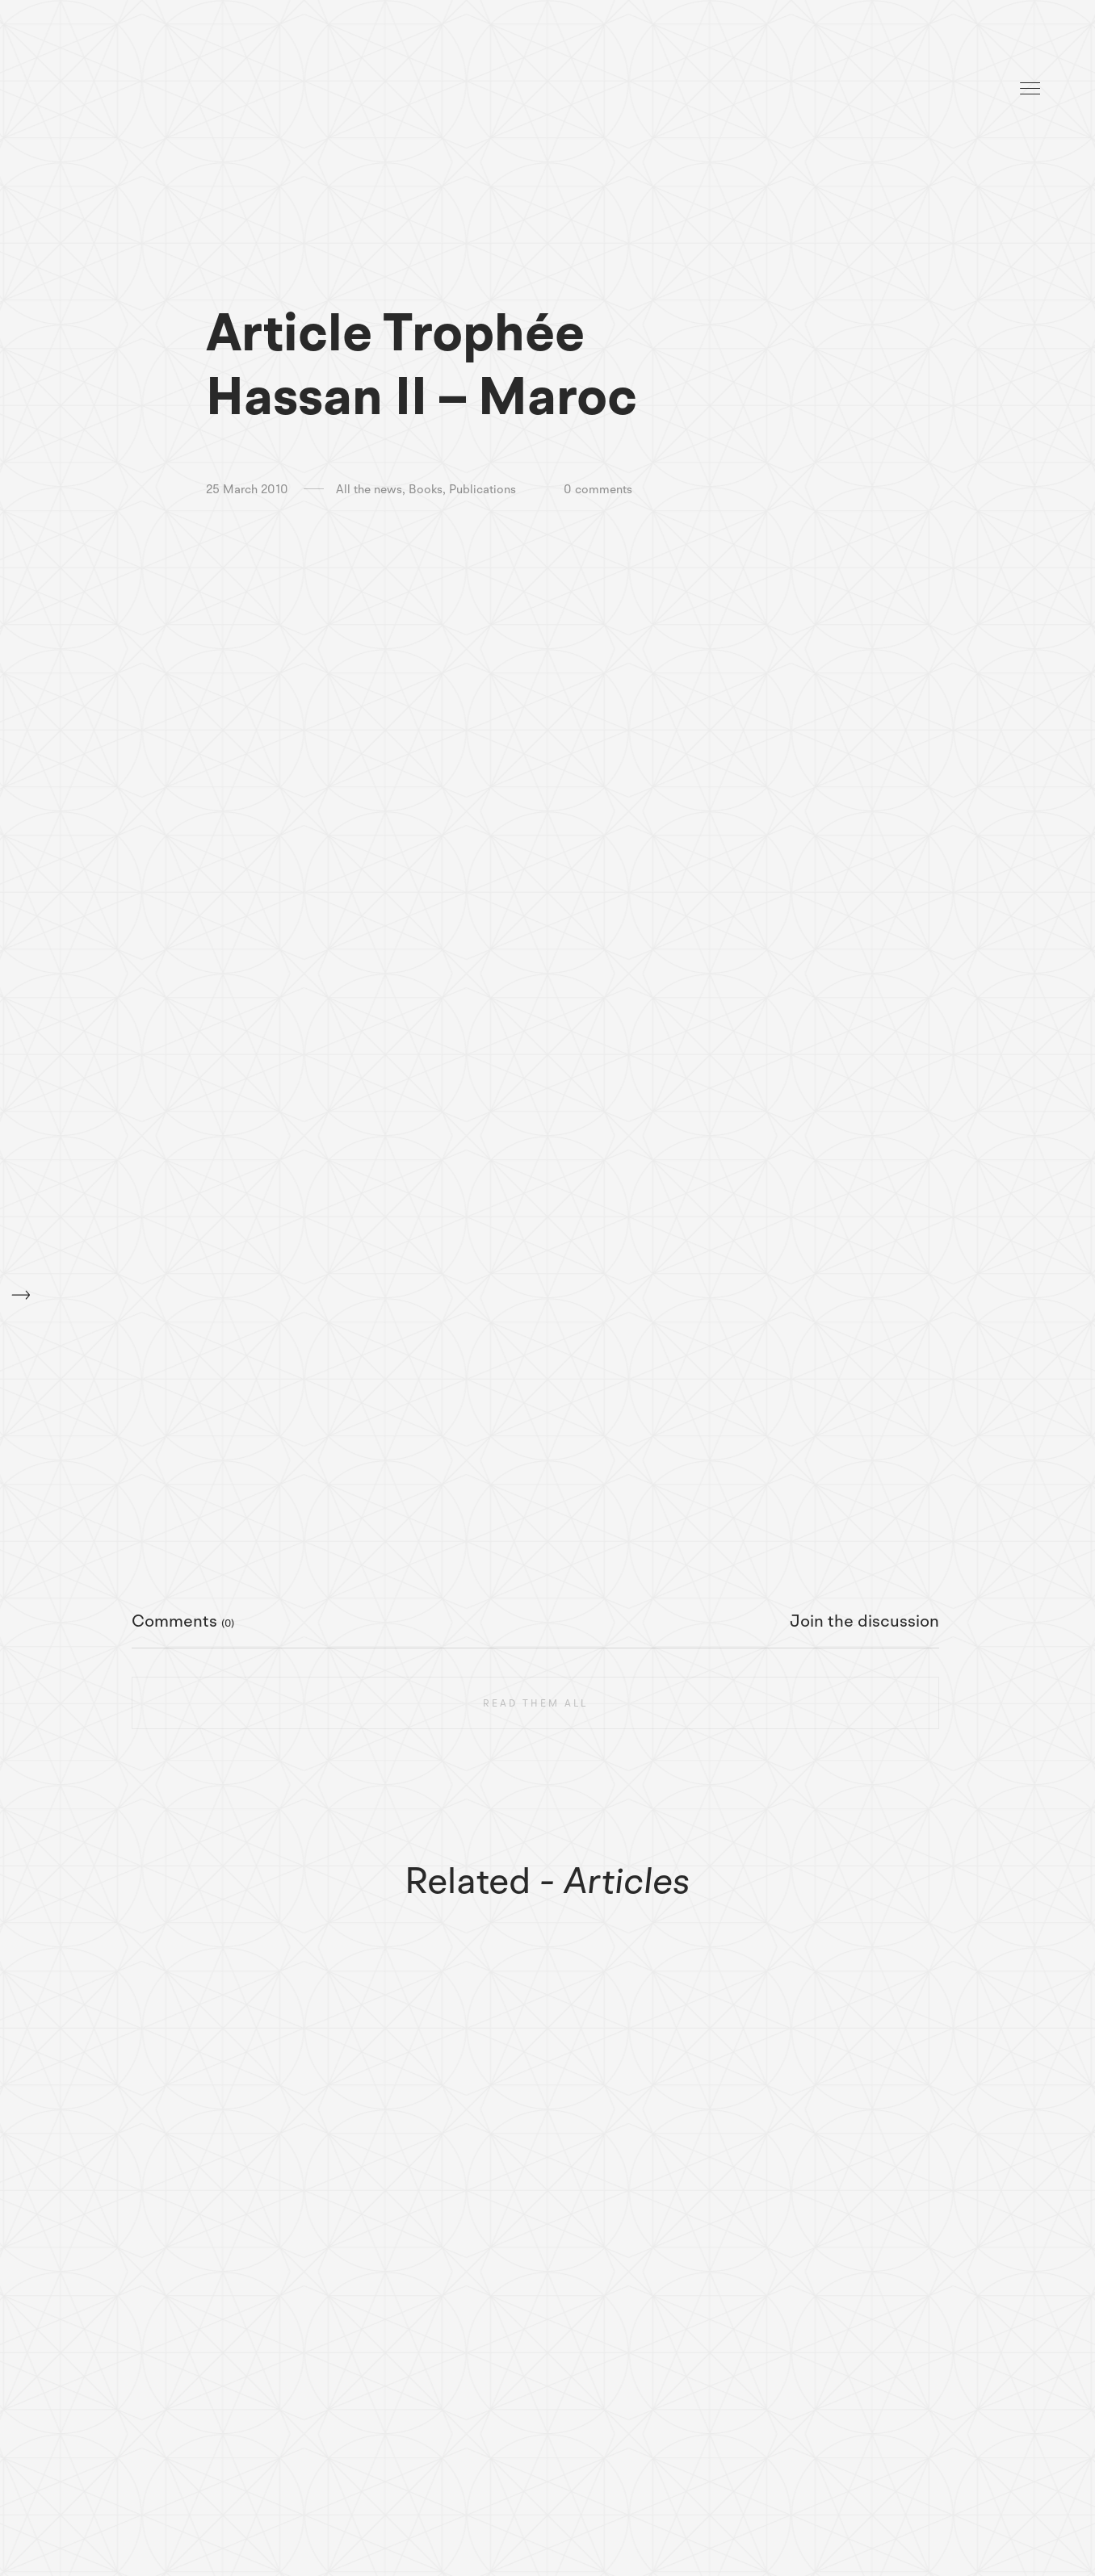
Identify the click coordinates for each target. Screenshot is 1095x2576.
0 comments (598, 490)
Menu (1030, 88)
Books (426, 490)
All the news (369, 490)
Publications (482, 490)
